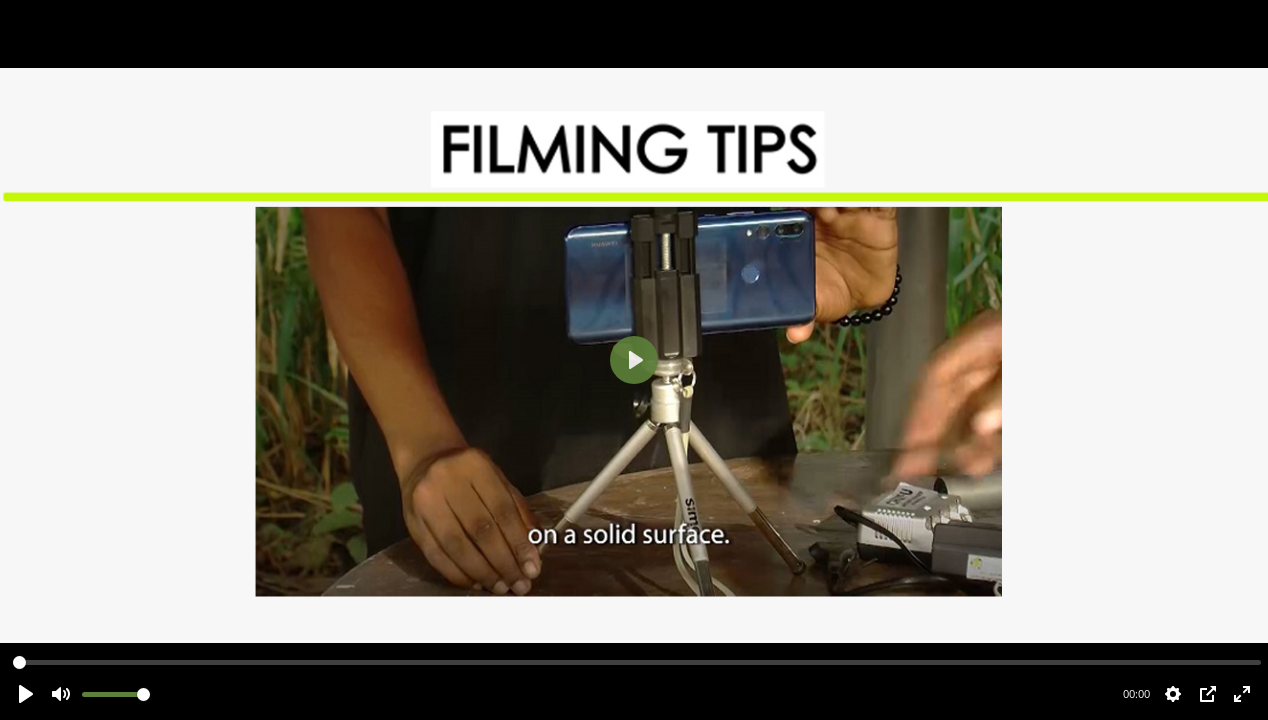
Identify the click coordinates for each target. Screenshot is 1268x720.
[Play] (634, 360)
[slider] (637, 662)
